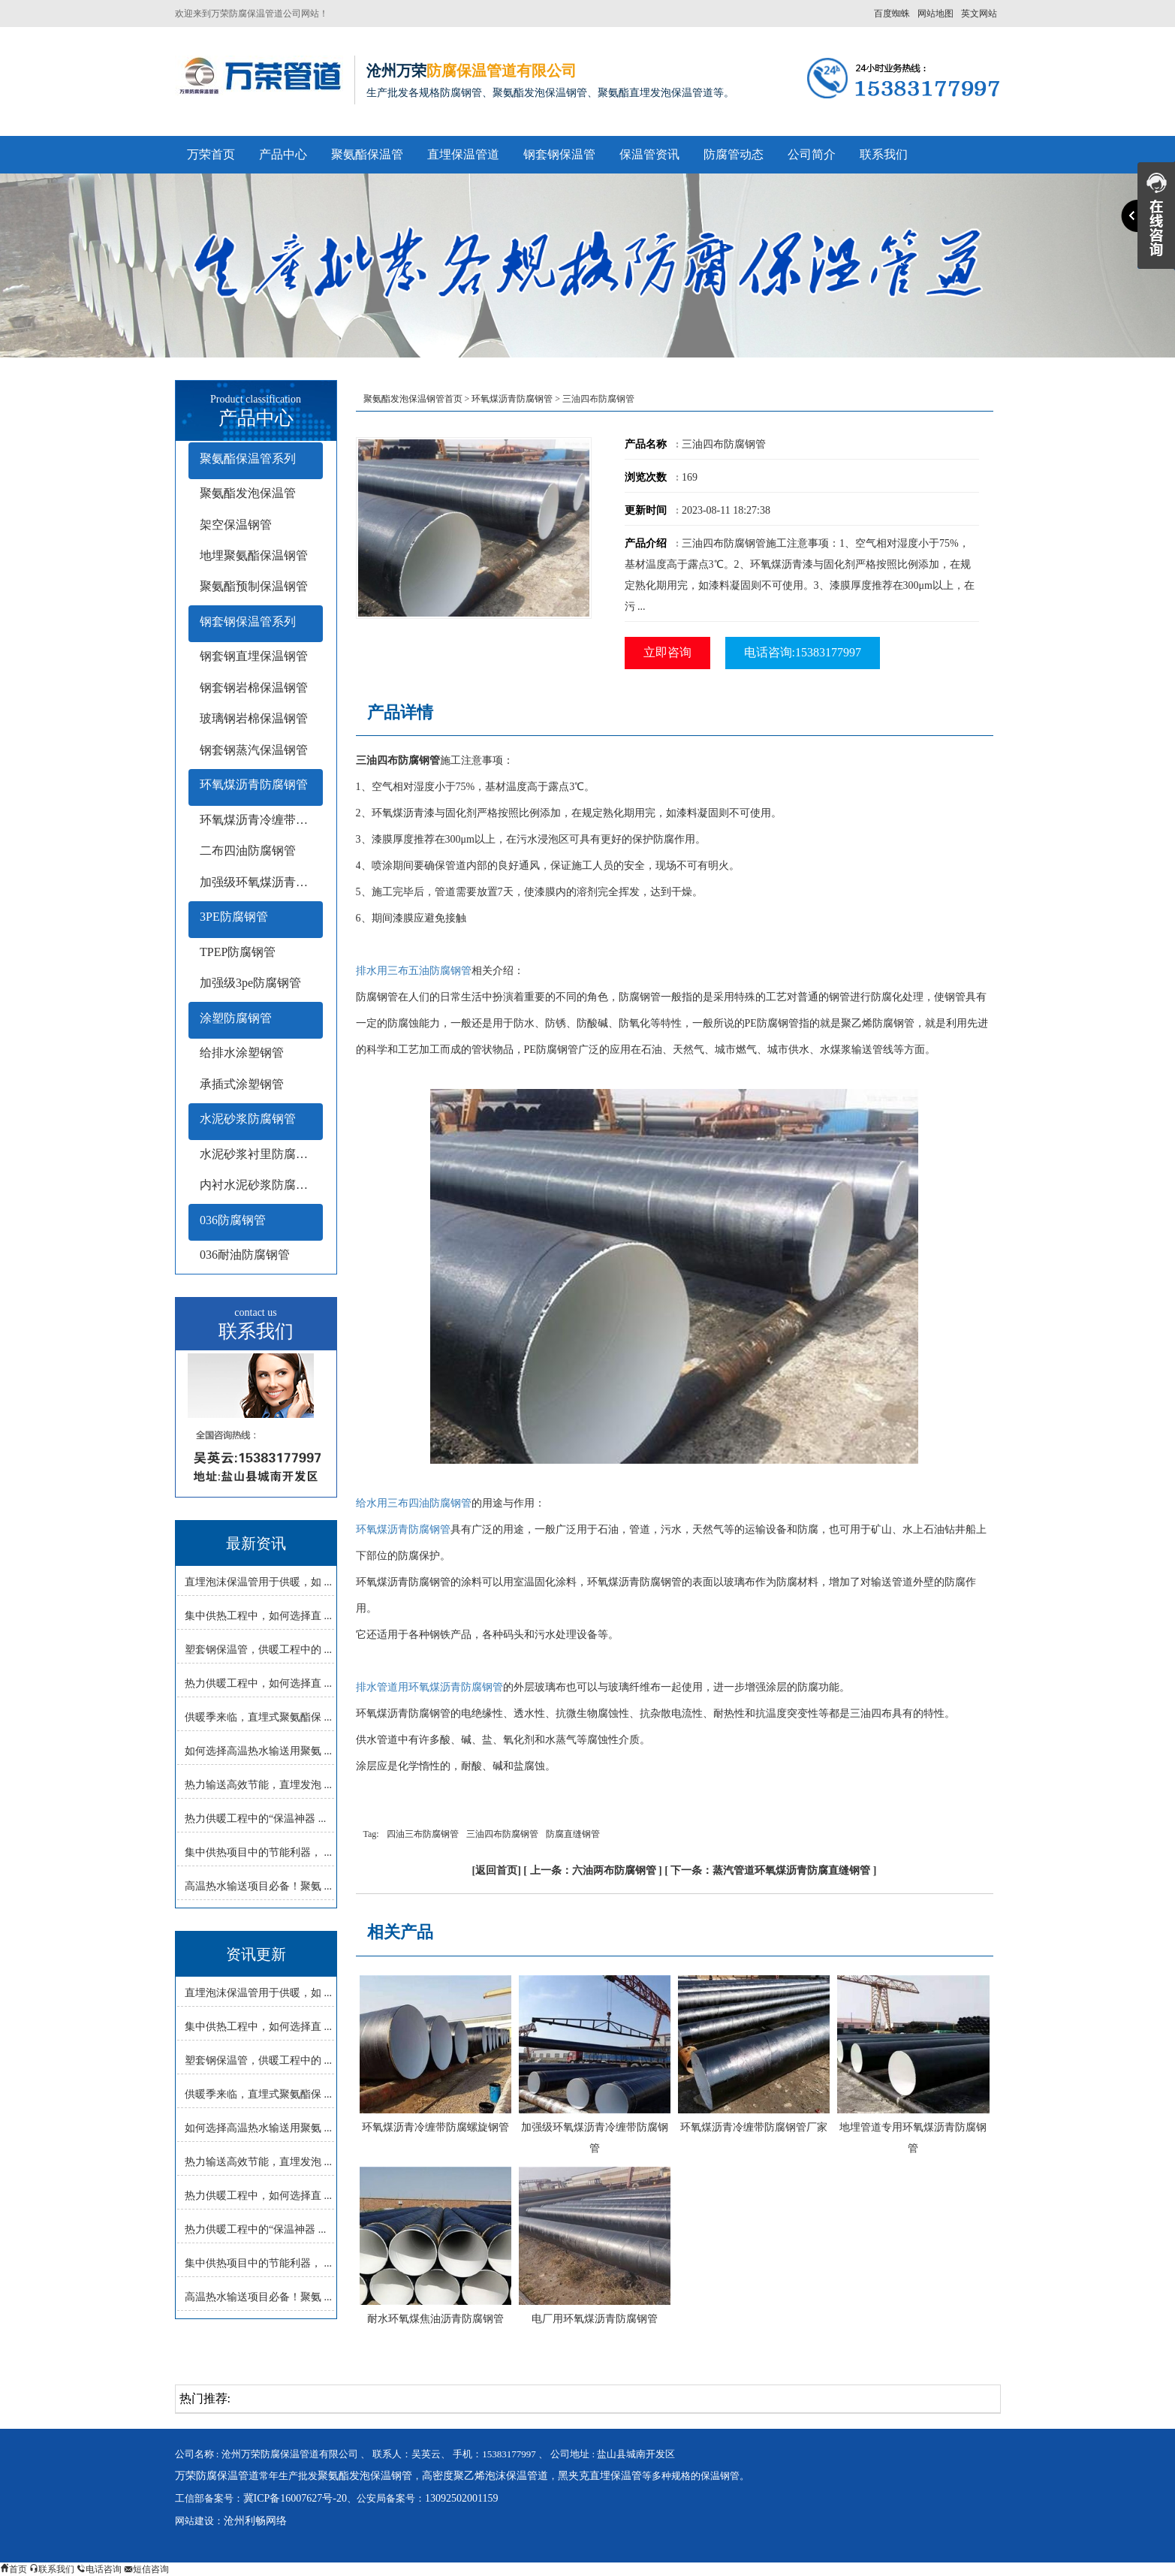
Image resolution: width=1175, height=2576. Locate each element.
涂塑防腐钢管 (236, 1018)
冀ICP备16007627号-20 (295, 2498)
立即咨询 (667, 652)
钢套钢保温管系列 (248, 621)
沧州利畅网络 (255, 2520)
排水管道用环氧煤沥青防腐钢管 (429, 1687)
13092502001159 (461, 2498)
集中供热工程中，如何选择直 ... (258, 1615)
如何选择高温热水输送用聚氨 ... (258, 1751)
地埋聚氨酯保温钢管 (254, 555)
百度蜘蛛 (892, 13)
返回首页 (496, 1870)
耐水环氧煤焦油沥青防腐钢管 (435, 2318)
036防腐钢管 (233, 1220)
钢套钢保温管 (559, 154)
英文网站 (979, 13)
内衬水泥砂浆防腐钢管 (260, 1184)
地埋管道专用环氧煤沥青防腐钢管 (913, 2138)
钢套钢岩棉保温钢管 (254, 687)
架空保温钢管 (236, 524)
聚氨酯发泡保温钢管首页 (412, 399)
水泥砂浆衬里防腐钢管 (260, 1154)
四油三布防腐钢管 (423, 1834)
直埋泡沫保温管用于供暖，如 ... (258, 1582)
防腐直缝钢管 (573, 1834)
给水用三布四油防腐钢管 (414, 1503)
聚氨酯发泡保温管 (248, 493)
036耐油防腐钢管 (245, 1254)
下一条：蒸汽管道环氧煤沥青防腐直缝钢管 (770, 1870)
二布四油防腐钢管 (248, 850)
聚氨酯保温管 (367, 154)
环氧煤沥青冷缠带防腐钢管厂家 (753, 2127)
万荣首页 (211, 154)
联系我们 (884, 154)
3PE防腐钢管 (234, 916)
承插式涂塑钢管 (242, 1084)
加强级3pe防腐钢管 (250, 982)
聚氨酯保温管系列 (248, 458)
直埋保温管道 (463, 154)
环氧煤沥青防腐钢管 (254, 784)
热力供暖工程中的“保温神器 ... (255, 1818)
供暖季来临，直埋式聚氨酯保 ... (258, 1717)
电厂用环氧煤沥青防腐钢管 (595, 2318)
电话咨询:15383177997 (802, 652)
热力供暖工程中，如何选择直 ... (258, 1683)
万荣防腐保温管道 (217, 2475)
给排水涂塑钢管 (242, 1052)
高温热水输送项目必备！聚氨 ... (258, 1886)
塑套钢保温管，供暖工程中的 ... (258, 1649)
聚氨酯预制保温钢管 (254, 586)
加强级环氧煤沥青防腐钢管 (261, 882)
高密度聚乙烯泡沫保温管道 (485, 2475)
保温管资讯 (649, 154)
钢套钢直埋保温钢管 (254, 656)
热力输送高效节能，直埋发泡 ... (258, 1784)
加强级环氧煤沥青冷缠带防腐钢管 (594, 2138)
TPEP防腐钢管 (238, 952)
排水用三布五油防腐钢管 (414, 970)
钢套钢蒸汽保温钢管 (254, 750)
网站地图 (935, 13)
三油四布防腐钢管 (502, 1834)
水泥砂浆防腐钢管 (248, 1118)
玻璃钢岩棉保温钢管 (254, 718)
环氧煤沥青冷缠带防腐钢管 (261, 819)
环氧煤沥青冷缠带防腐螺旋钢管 (435, 2127)
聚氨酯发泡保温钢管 (365, 2475)
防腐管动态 (733, 154)
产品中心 (283, 154)
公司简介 (812, 154)
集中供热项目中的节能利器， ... (258, 1852)
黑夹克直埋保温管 (600, 2475)
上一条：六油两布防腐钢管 (593, 1870)
